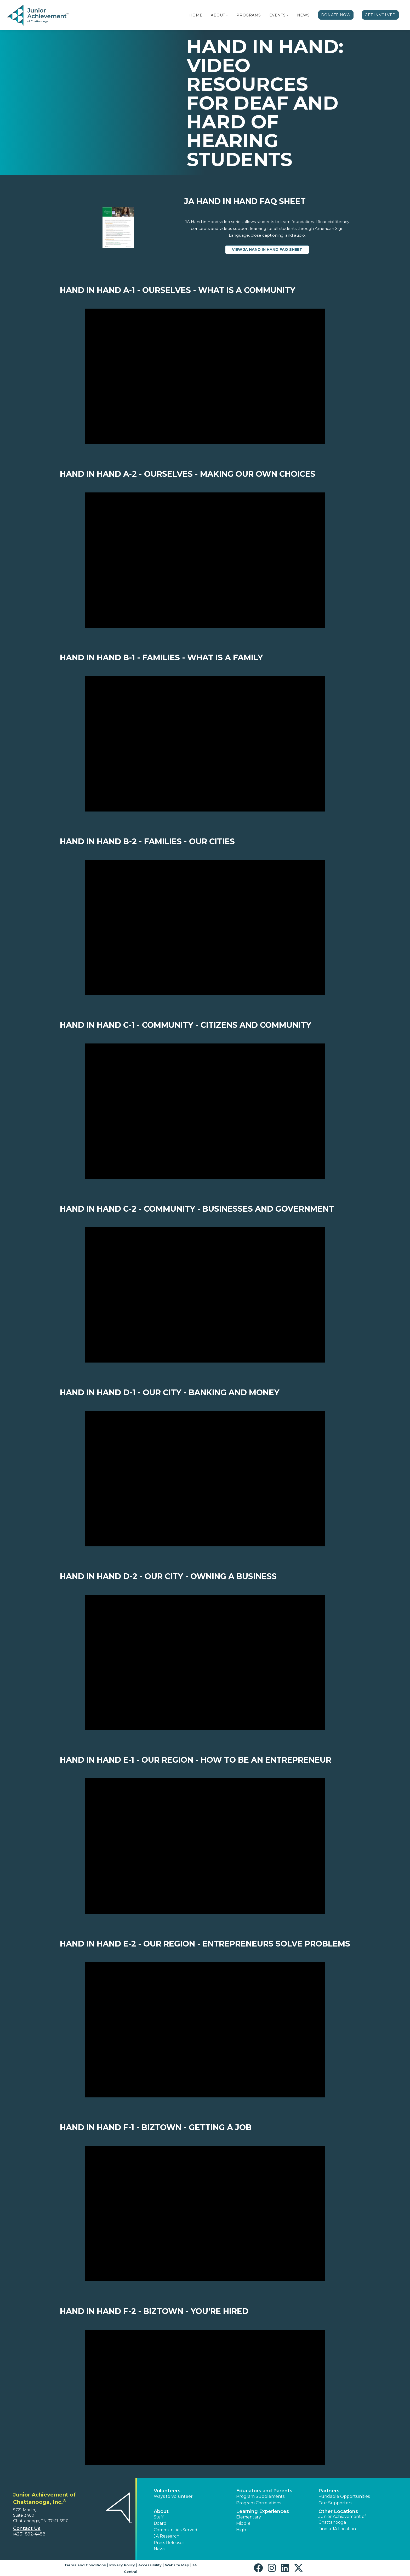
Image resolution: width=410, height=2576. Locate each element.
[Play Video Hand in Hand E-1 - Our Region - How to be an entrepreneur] (205, 1846)
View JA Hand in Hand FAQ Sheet (270, 249)
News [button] (159, 2548)
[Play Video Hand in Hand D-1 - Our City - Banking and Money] (205, 1478)
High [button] (241, 2529)
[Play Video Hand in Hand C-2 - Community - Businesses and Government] (205, 1295)
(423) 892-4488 (29, 2534)
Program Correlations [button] (258, 2502)
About (218, 15)
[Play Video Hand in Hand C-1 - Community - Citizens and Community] (205, 1111)
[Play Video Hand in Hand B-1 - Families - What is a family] (205, 744)
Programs (248, 15)
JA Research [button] (166, 2536)
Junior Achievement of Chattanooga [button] (342, 2519)
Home (195, 15)
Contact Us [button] (27, 2528)
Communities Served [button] (175, 2529)
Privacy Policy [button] (122, 2565)
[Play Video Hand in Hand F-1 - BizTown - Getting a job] (205, 2213)
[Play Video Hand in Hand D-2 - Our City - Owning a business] (205, 1662)
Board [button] (160, 2523)
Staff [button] (159, 2517)
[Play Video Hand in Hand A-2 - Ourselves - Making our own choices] (205, 560)
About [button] (161, 2511)
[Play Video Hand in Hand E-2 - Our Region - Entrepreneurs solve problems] (205, 2030)
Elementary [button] (248, 2517)
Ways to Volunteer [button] (173, 2496)
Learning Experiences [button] (262, 2511)
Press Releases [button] (169, 2542)
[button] (227, 15)
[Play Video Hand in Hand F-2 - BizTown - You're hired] (205, 2397)
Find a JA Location (337, 2528)
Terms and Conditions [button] (85, 2565)
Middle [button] (243, 2523)
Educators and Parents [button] (264, 2490)
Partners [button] (328, 2490)
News (303, 15)
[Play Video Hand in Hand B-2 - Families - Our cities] (205, 927)
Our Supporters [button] (335, 2502)
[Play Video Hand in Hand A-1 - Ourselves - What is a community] (205, 376)
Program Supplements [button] (260, 2496)
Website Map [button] (177, 2565)
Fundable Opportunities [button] (344, 2496)
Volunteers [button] (167, 2490)
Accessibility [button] (150, 2565)
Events (277, 15)
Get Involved (380, 15)
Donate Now (336, 15)
